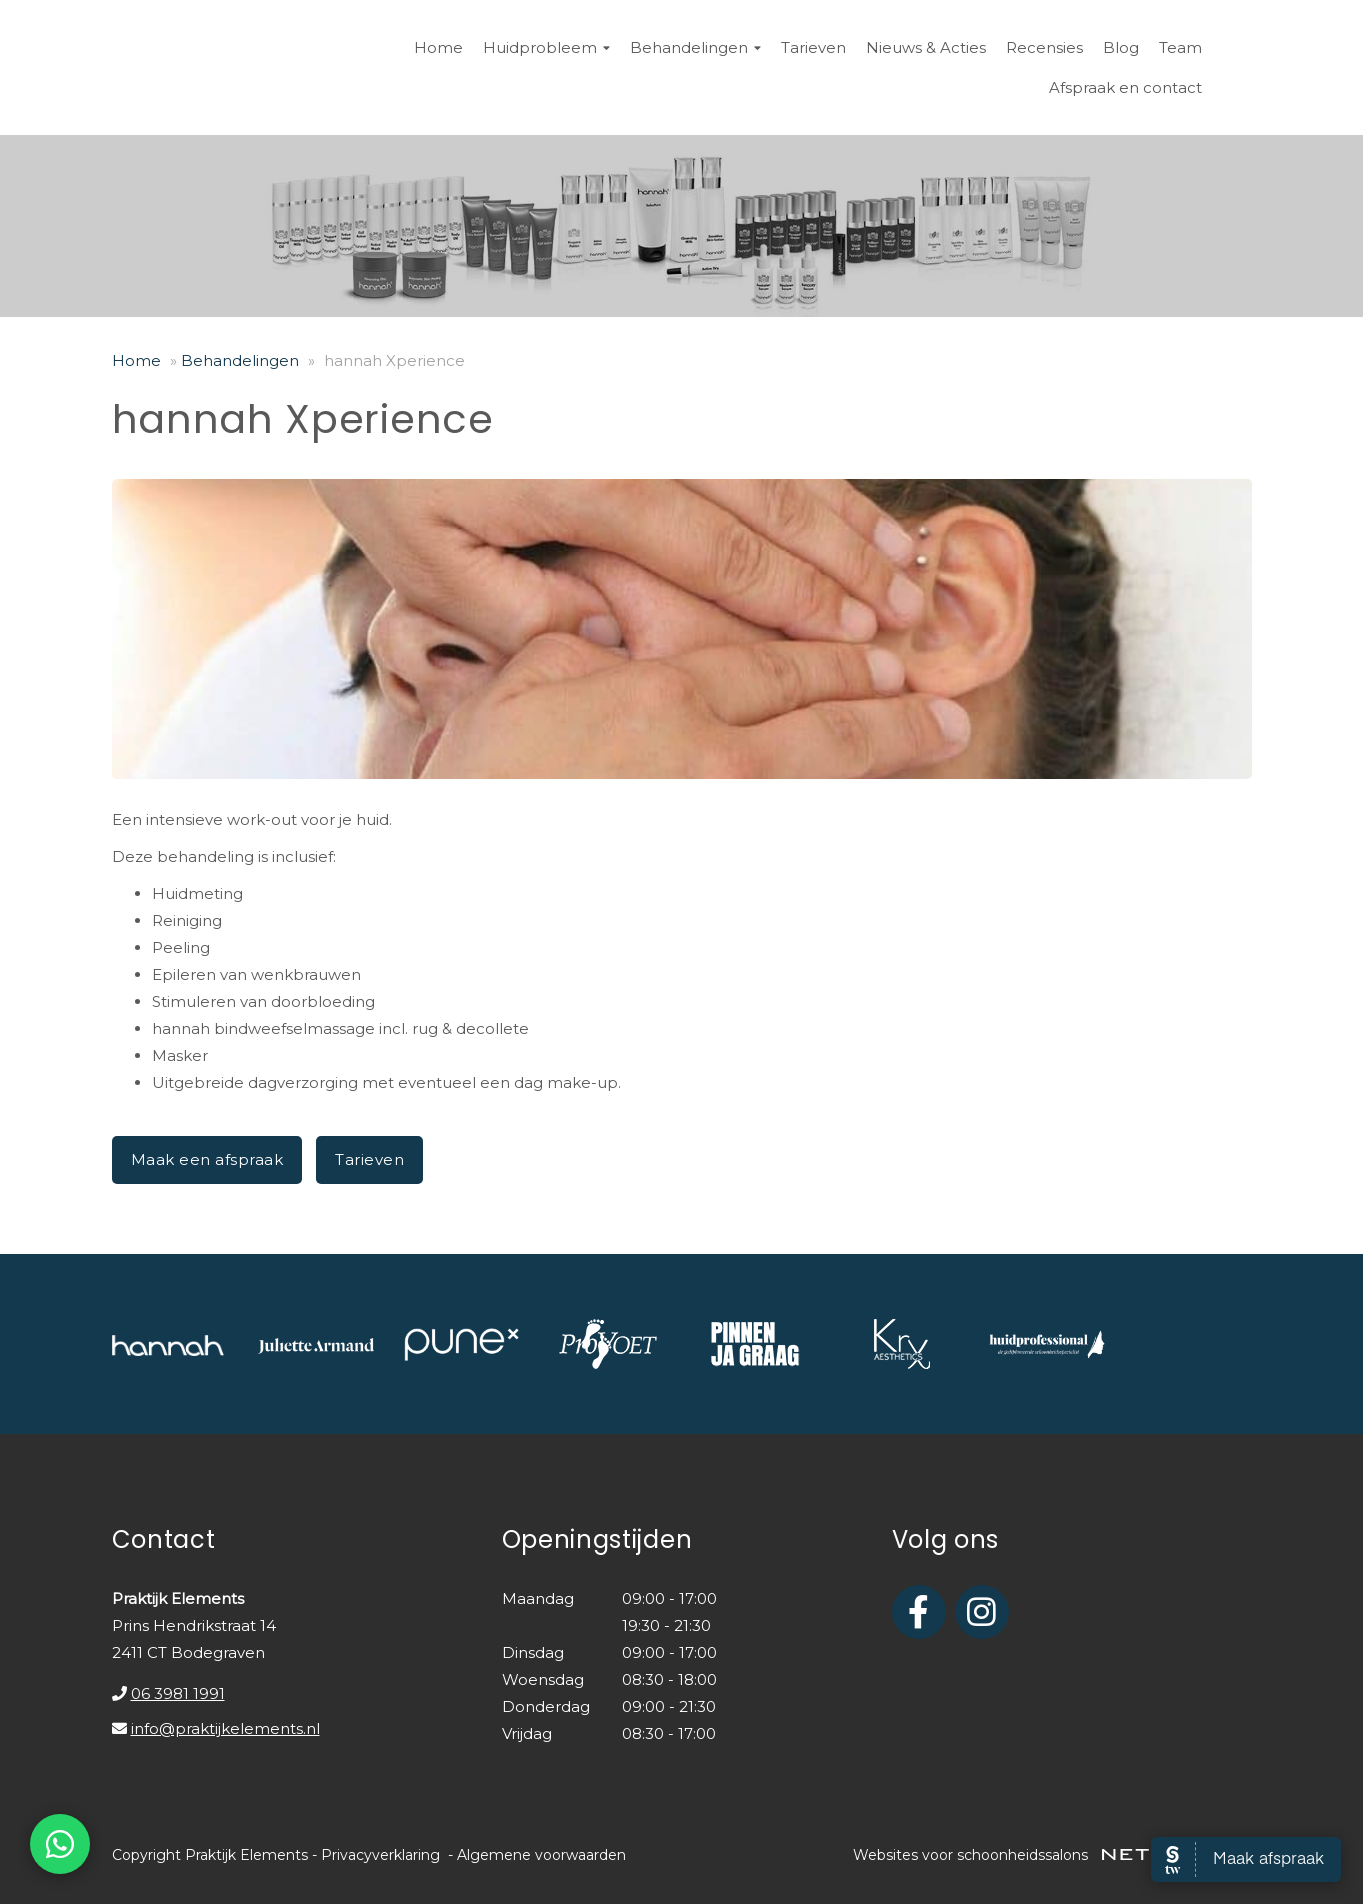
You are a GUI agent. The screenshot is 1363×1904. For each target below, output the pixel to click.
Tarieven (813, 47)
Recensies (1044, 47)
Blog (1121, 47)
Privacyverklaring (380, 1855)
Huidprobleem (546, 47)
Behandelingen (695, 47)
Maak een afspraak (207, 1159)
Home (438, 47)
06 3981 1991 (178, 1693)
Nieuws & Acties (926, 47)
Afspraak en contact (1125, 87)
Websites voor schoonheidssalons (1052, 1855)
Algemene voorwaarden (541, 1855)
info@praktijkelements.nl (225, 1728)
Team (1180, 47)
